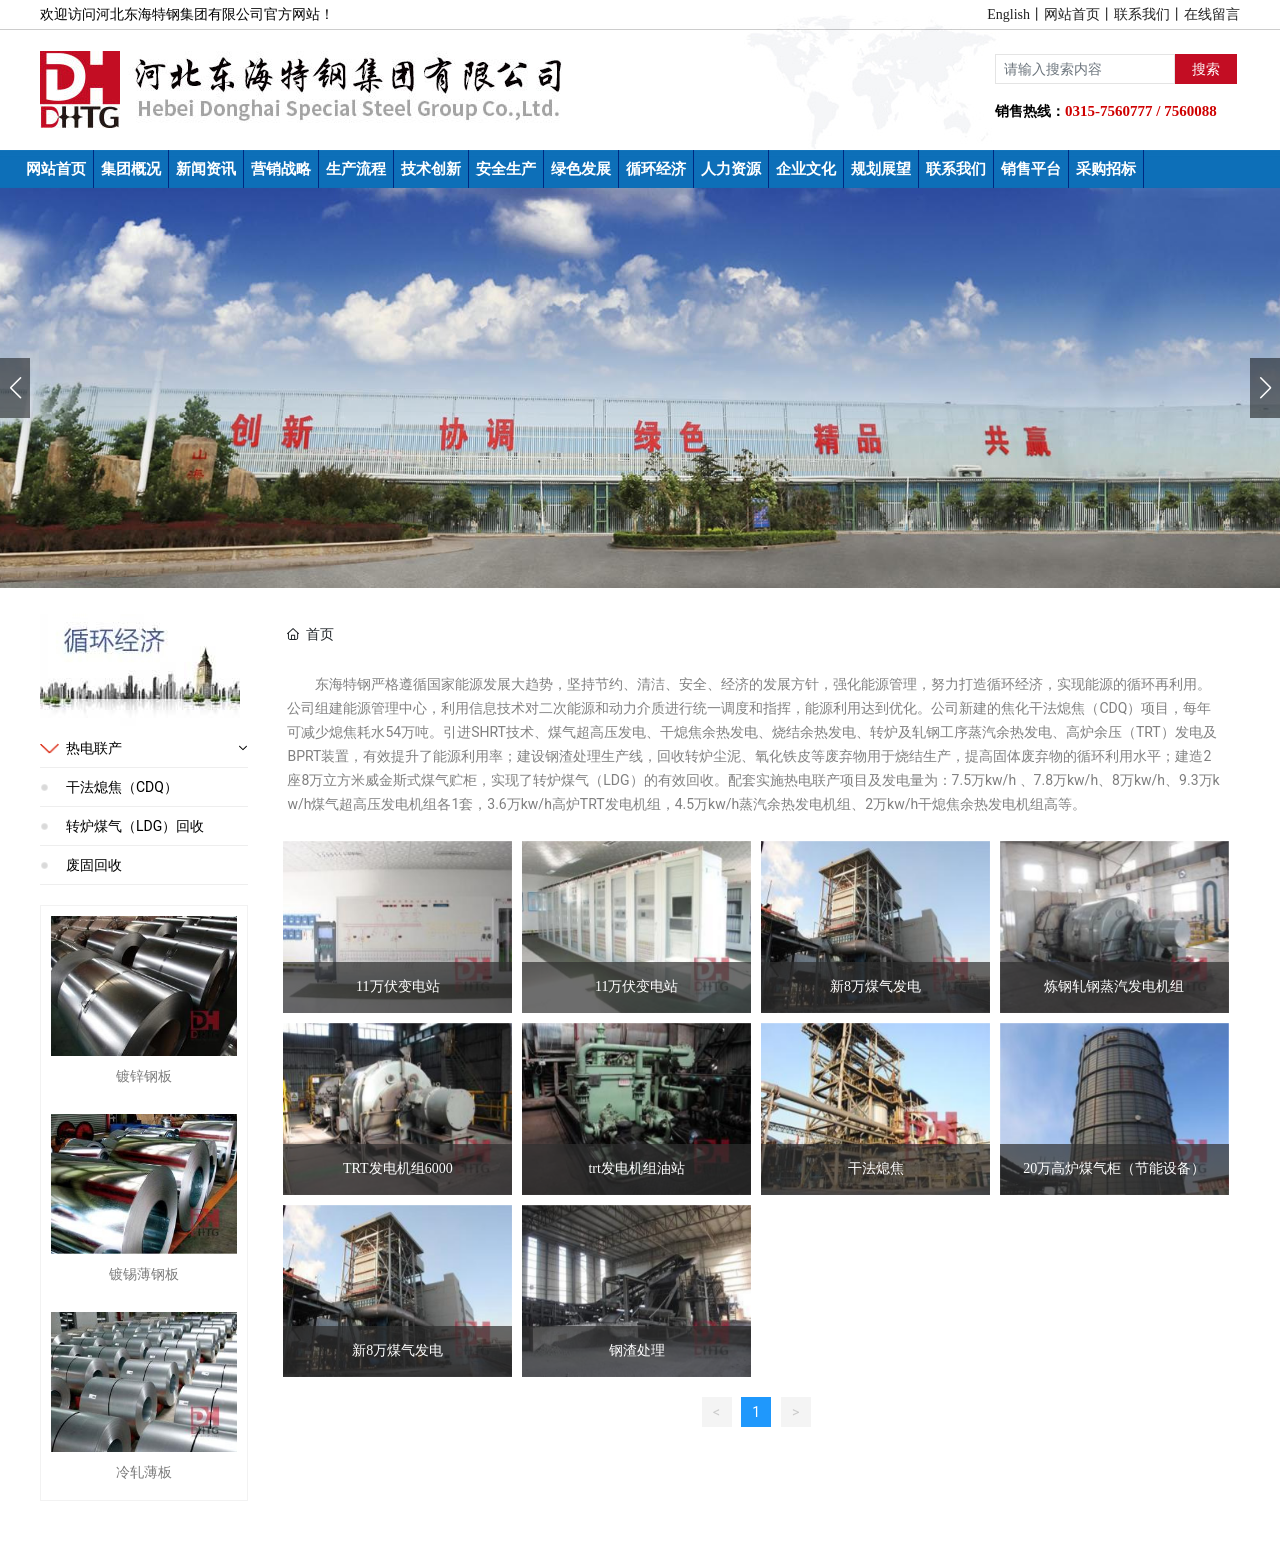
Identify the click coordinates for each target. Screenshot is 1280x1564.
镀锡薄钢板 (144, 1274)
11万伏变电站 (397, 986)
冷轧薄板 (144, 1472)
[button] (1265, 388)
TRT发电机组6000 (398, 1168)
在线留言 (1212, 14)
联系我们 (1142, 14)
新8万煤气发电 (875, 986)
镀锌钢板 (144, 1076)
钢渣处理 (637, 1350)
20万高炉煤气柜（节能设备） (1114, 1168)
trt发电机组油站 (636, 1168)
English (1008, 14)
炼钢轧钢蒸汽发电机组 (1114, 986)
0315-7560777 (1109, 111)
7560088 (1190, 111)
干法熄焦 (876, 1168)
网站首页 (1072, 14)
